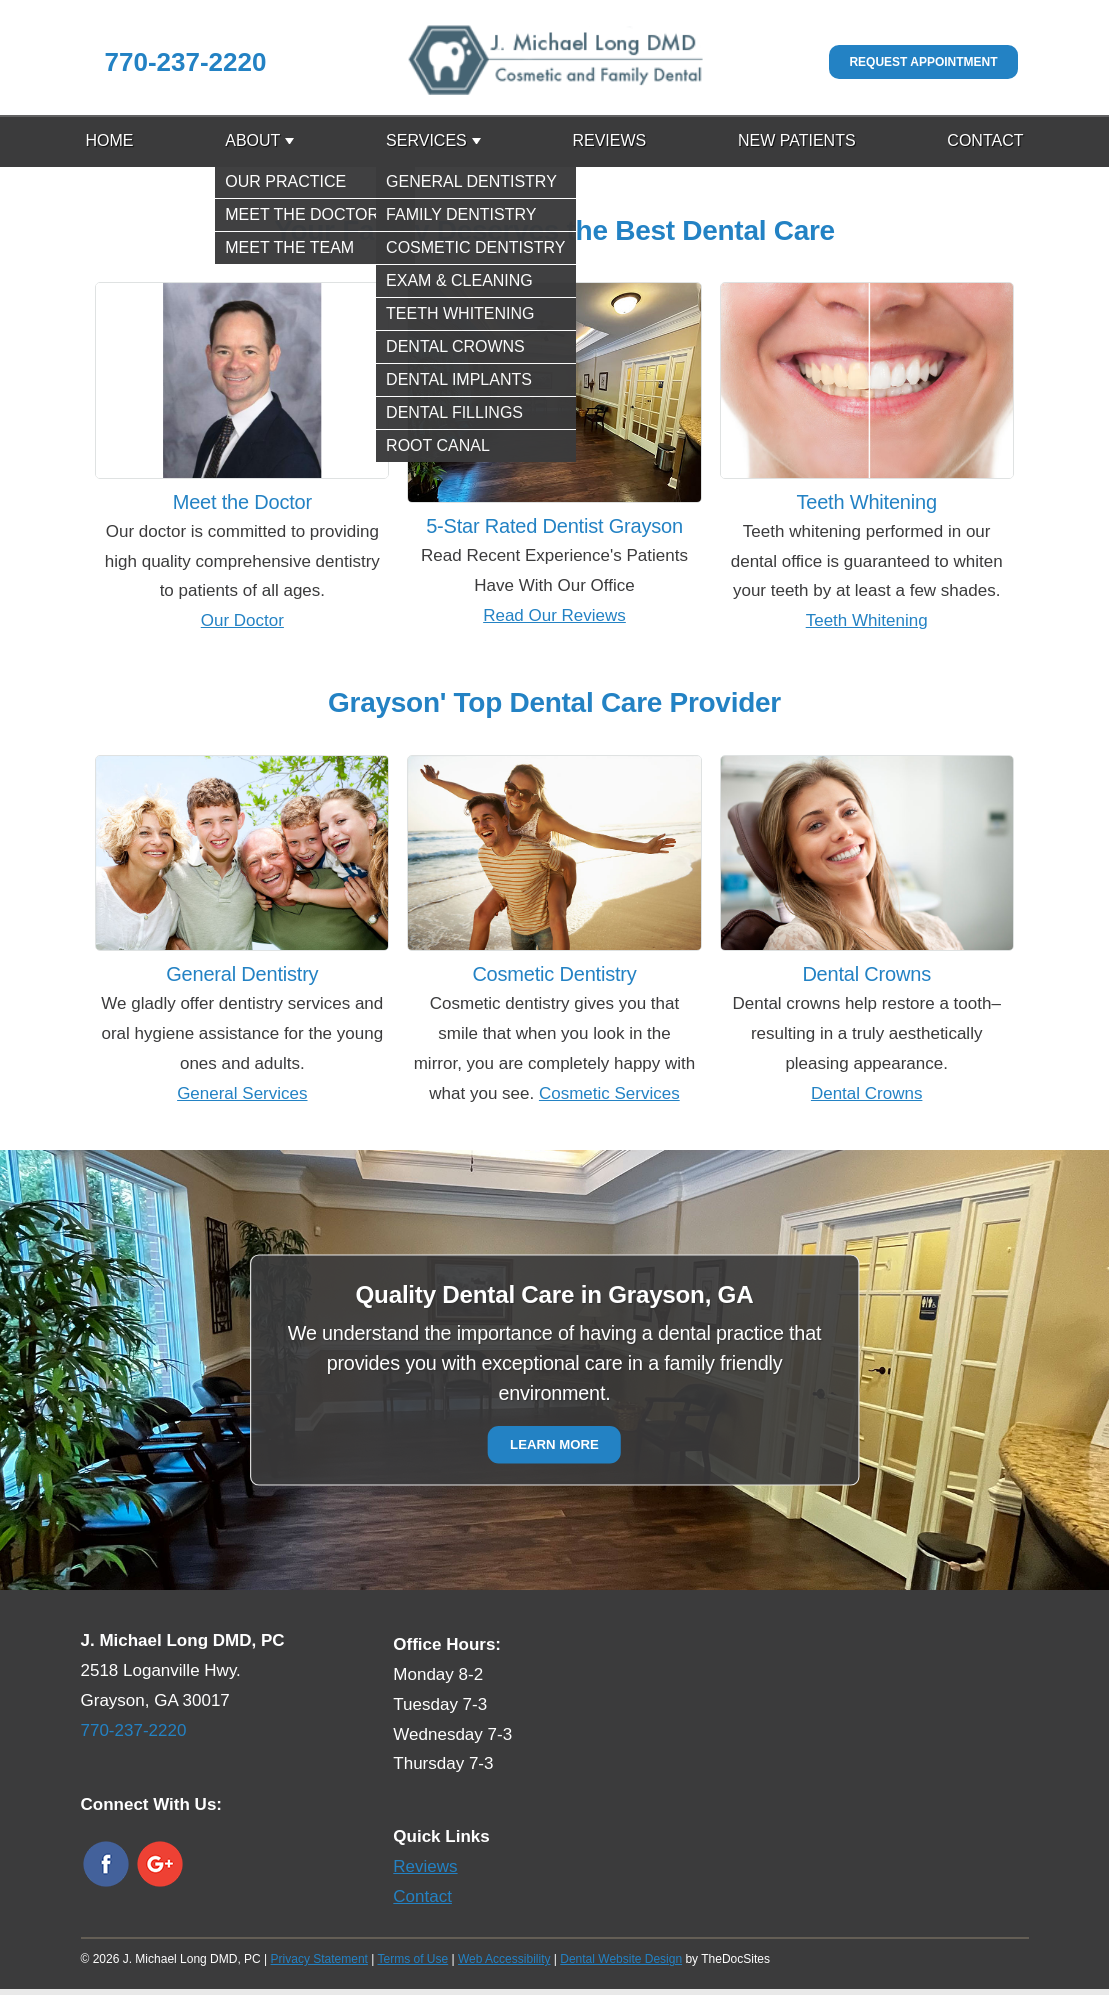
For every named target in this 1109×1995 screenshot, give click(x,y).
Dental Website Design (621, 1959)
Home (110, 140)
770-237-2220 (186, 62)
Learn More (554, 1445)
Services (426, 140)
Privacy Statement (319, 1959)
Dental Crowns (867, 1093)
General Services (242, 1093)
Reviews (609, 140)
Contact (985, 140)
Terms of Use (413, 1959)
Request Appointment (923, 62)
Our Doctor (242, 620)
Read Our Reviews (554, 615)
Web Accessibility (504, 1959)
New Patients (797, 140)
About (252, 140)
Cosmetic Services (609, 1093)
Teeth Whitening (867, 620)
